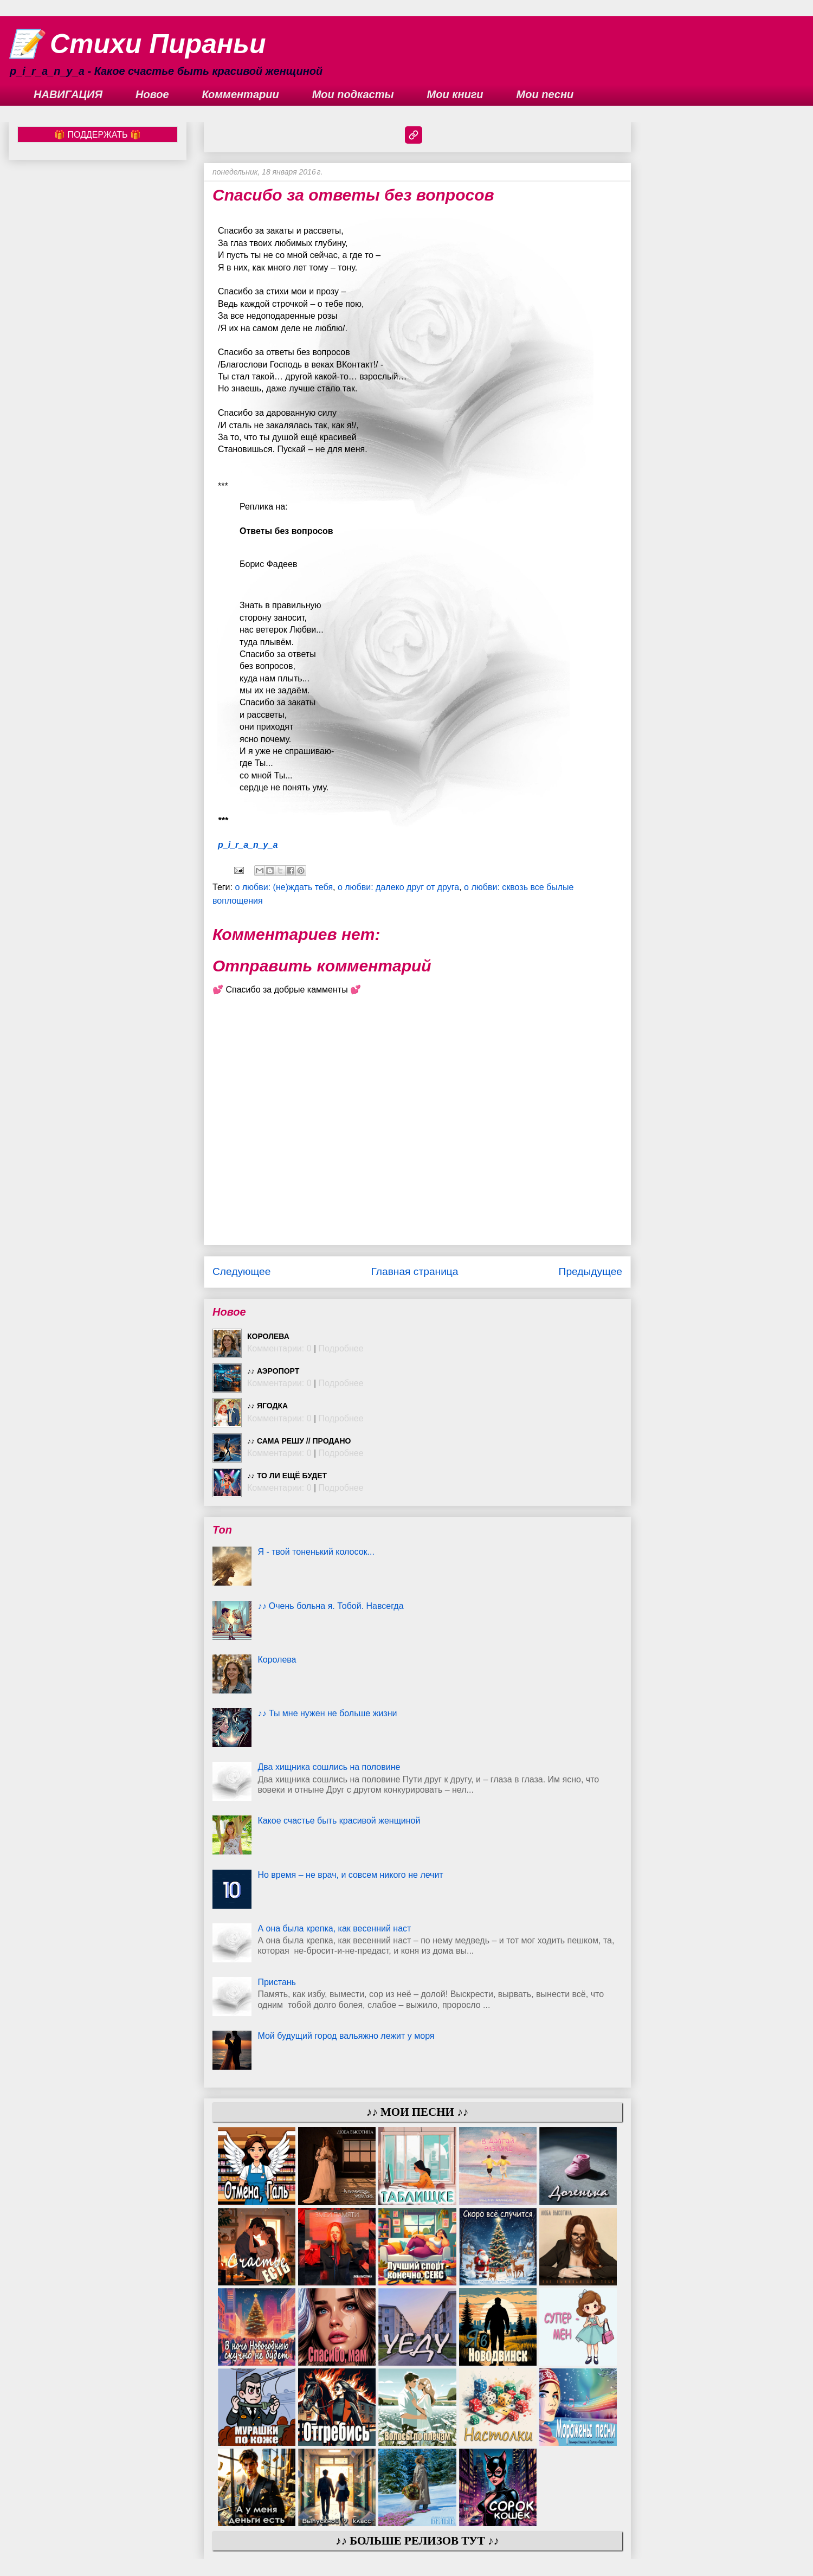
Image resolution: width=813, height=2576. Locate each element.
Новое (152, 94)
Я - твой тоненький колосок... (316, 1551)
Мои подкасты (353, 94)
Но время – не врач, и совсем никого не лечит (350, 1874)
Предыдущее (590, 1271)
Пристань (276, 1982)
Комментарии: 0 (279, 1348)
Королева (268, 1336)
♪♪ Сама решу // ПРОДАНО (299, 1441)
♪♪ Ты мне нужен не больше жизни (327, 1713)
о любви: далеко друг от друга (398, 887)
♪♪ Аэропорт (273, 1371)
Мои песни (545, 94)
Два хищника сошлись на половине (328, 1767)
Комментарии (240, 94)
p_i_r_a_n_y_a (248, 844)
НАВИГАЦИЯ (68, 94)
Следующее (241, 1271)
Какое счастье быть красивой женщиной (338, 1820)
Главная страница (414, 1271)
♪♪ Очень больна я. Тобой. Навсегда (330, 1606)
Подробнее (341, 1348)
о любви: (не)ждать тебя (284, 887)
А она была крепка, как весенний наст (334, 1928)
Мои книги (455, 94)
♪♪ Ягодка (267, 1405)
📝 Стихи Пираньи (137, 44)
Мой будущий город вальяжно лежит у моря (345, 2035)
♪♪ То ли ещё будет (287, 1475)
